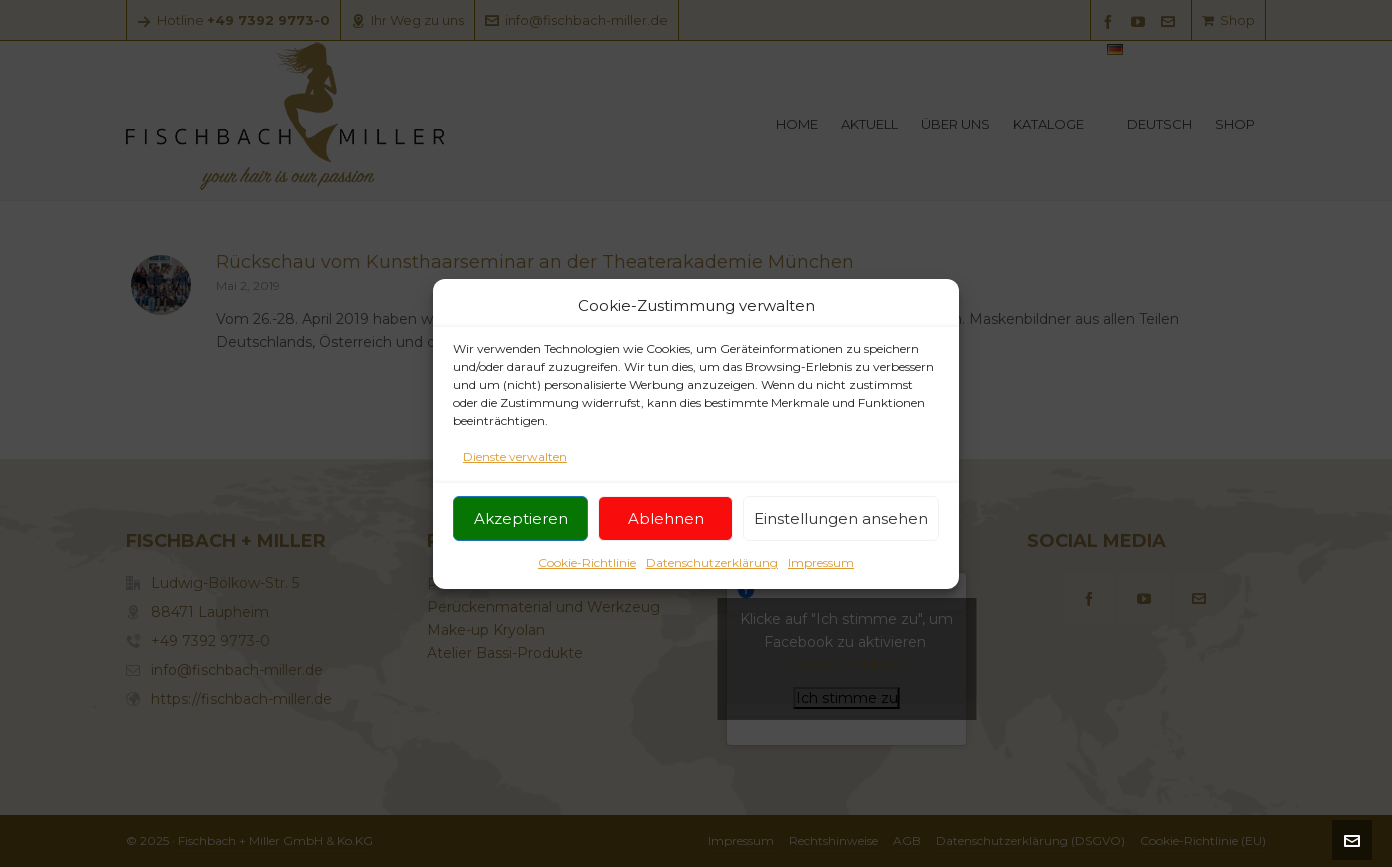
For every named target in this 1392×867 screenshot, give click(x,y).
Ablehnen (666, 527)
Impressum (821, 571)
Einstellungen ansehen (841, 527)
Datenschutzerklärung (712, 571)
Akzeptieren (521, 527)
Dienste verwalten (515, 465)
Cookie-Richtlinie (587, 571)
